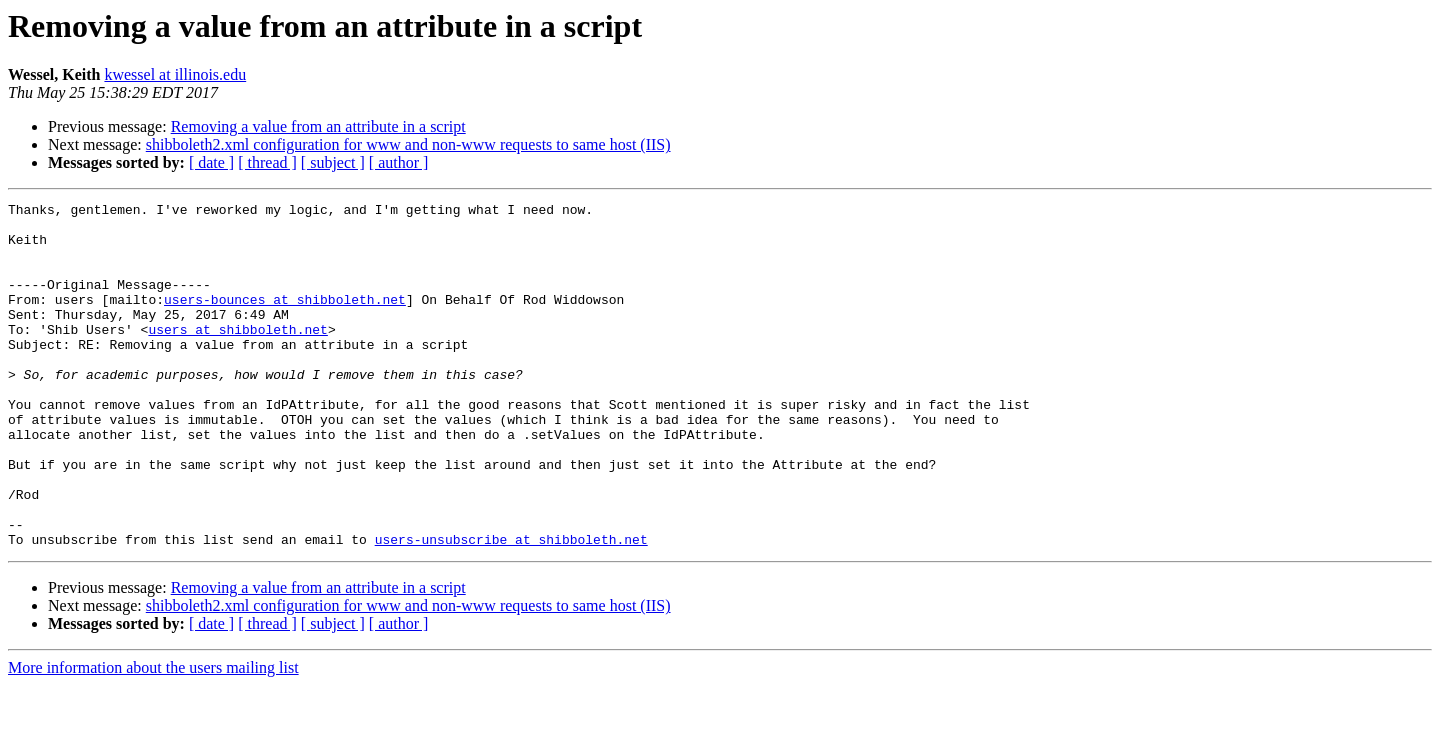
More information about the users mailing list (153, 736)
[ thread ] (267, 162)
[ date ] (211, 162)
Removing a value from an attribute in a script (318, 126)
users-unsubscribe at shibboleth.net (511, 608)
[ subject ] (333, 162)
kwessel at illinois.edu (175, 74)
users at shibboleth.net (237, 356)
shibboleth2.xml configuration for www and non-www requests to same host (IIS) (408, 144)
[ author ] (399, 162)
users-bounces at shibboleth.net (285, 320)
